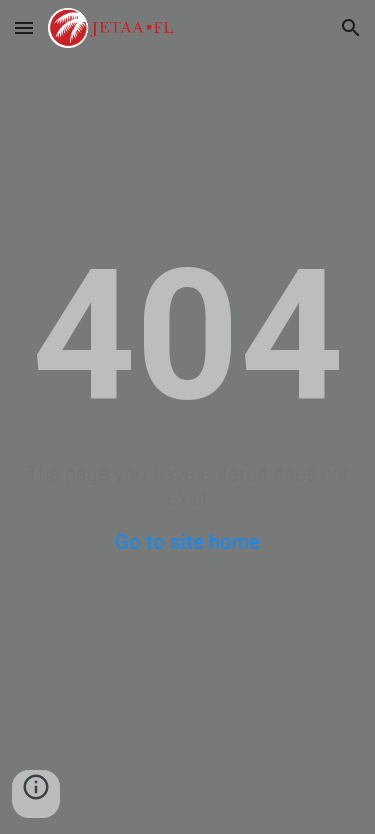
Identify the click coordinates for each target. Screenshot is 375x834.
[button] (24, 27)
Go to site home (187, 542)
